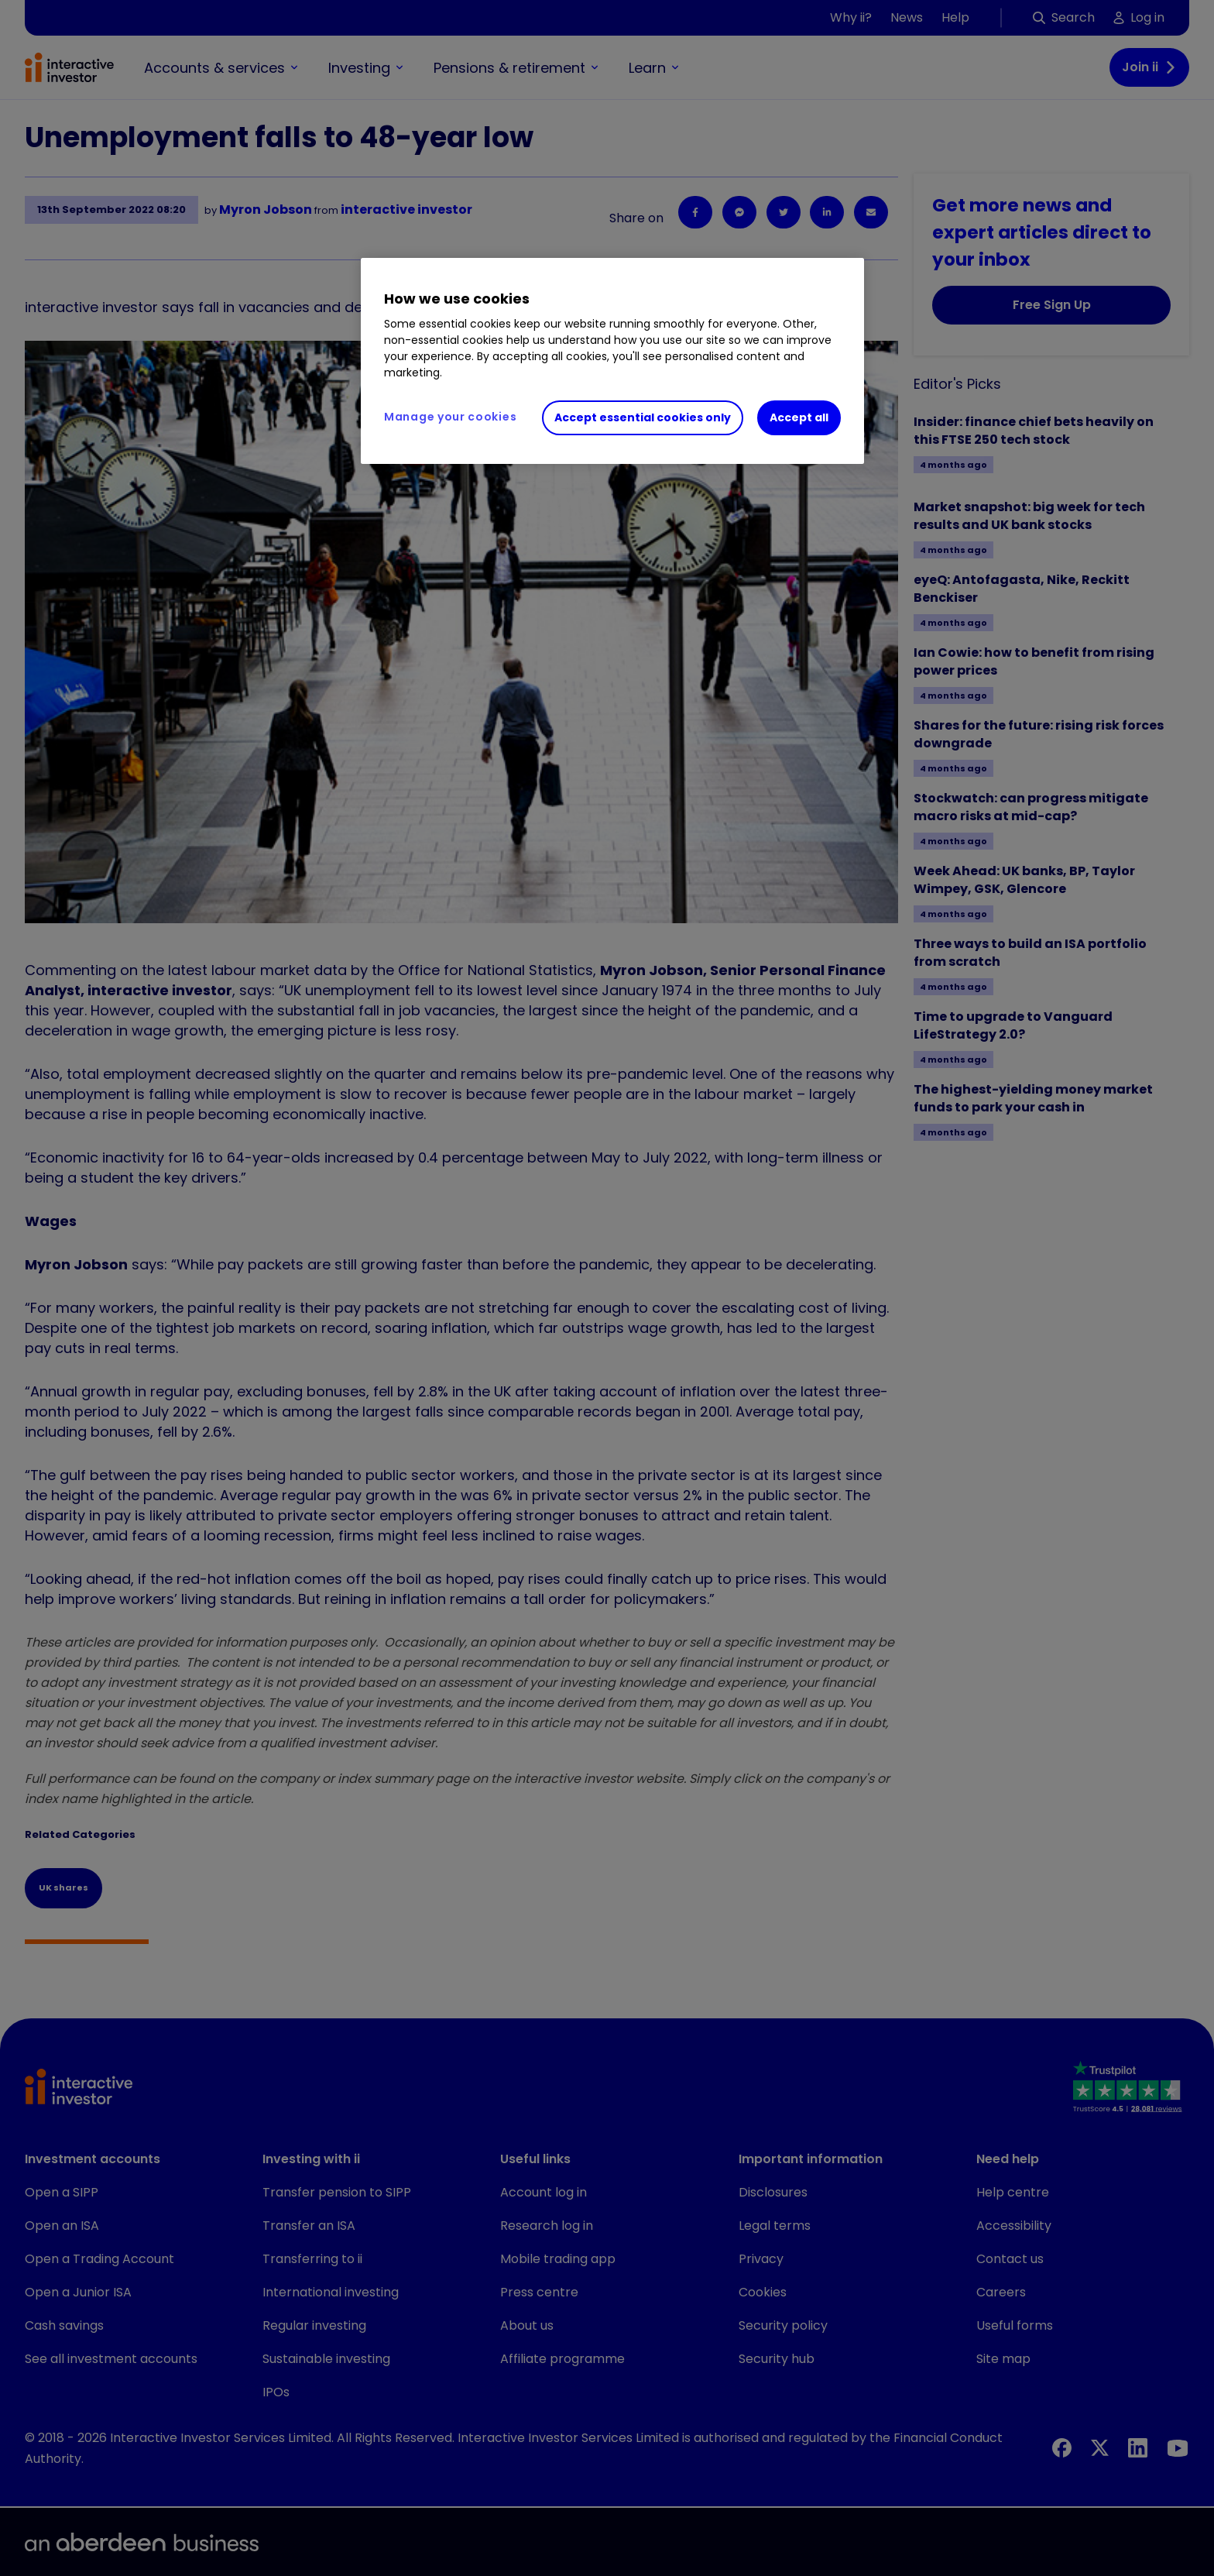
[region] (612, 361)
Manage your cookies (450, 416)
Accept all (799, 417)
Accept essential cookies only (642, 417)
